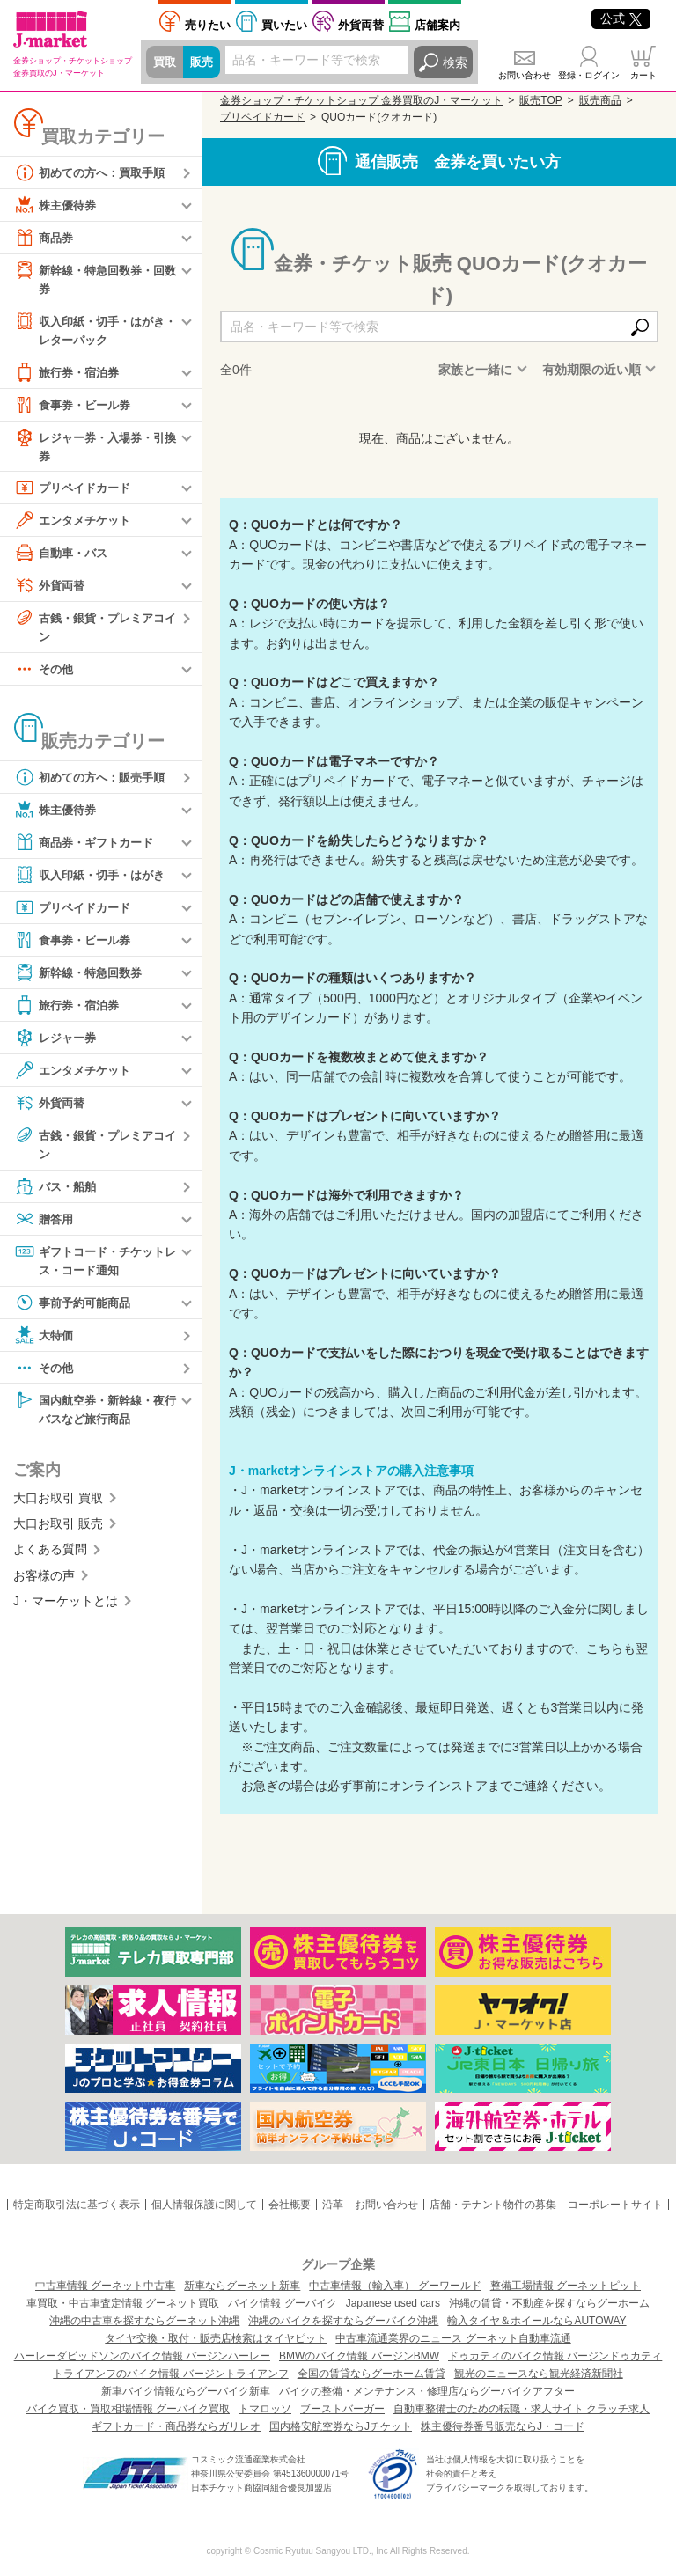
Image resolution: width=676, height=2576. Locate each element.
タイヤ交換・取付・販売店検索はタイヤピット (216, 2338)
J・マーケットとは (65, 1611)
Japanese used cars (393, 2303)
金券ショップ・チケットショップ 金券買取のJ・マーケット (361, 100)
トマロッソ (265, 2409)
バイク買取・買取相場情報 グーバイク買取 (128, 2409)
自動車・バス (63, 557)
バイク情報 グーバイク (282, 2303)
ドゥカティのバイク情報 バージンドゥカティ (555, 2356)
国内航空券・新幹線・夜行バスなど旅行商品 (94, 1416)
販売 (204, 62)
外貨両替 (361, 25)
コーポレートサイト (615, 2204)
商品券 (45, 237)
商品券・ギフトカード (88, 848)
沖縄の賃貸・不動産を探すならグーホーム (549, 2303)
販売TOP (540, 100)
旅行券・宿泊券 (69, 374)
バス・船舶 (57, 1193)
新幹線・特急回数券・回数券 (94, 278)
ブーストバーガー (342, 2409)
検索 (455, 62)
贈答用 (45, 1226)
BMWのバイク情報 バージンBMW (359, 2356)
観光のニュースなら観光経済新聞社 (538, 2373)
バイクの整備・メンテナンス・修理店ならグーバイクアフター (427, 2391)
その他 (45, 675)
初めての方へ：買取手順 (94, 172)
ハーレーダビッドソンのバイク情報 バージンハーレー (142, 2356)
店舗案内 (437, 25)
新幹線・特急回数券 (82, 978)
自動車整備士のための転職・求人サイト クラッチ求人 (521, 2409)
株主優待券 (57, 205)
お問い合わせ (524, 75)
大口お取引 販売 (58, 1533)
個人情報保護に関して (204, 2204)
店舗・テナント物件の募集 (493, 2204)
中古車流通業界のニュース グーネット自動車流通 (452, 2338)
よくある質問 (50, 1559)
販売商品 (600, 100)
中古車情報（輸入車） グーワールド (395, 2285)
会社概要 (289, 2204)
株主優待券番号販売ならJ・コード (502, 2426)
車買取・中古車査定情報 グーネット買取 (122, 2303)
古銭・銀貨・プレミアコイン (94, 631)
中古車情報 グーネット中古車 (105, 2285)
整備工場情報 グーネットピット (565, 2285)
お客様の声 (44, 1585)
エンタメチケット (75, 524)
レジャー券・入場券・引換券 (94, 448)
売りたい (208, 25)
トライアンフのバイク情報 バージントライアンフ (170, 2373)
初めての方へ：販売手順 (94, 783)
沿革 (332, 2204)
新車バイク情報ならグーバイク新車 (185, 2391)
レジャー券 (57, 1043)
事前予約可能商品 (75, 1310)
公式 (621, 18)
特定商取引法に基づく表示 (76, 2204)
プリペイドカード (75, 492)
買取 (165, 62)
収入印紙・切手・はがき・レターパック (88, 330)
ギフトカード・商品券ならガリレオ (176, 2426)
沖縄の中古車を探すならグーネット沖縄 (144, 2321)
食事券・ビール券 (75, 407)
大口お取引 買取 (58, 1508)
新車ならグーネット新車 (242, 2285)
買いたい (284, 25)
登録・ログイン (589, 75)
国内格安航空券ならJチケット (340, 2426)
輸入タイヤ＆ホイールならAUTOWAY (536, 2321)
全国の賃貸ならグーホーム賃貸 (371, 2373)
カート (643, 75)
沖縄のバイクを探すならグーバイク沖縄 (343, 2321)
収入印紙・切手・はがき (94, 881)
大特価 (45, 1343)
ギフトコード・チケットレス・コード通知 (94, 1267)
